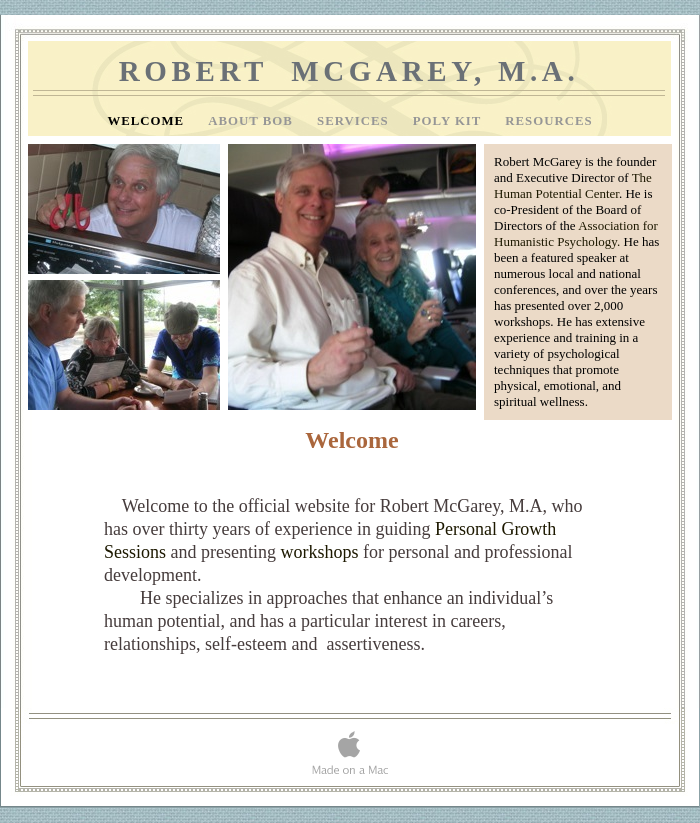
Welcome (147, 121)
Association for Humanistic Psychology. (576, 233)
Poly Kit (449, 121)
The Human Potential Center (573, 185)
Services (355, 121)
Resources (548, 121)
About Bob (252, 121)
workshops (319, 552)
